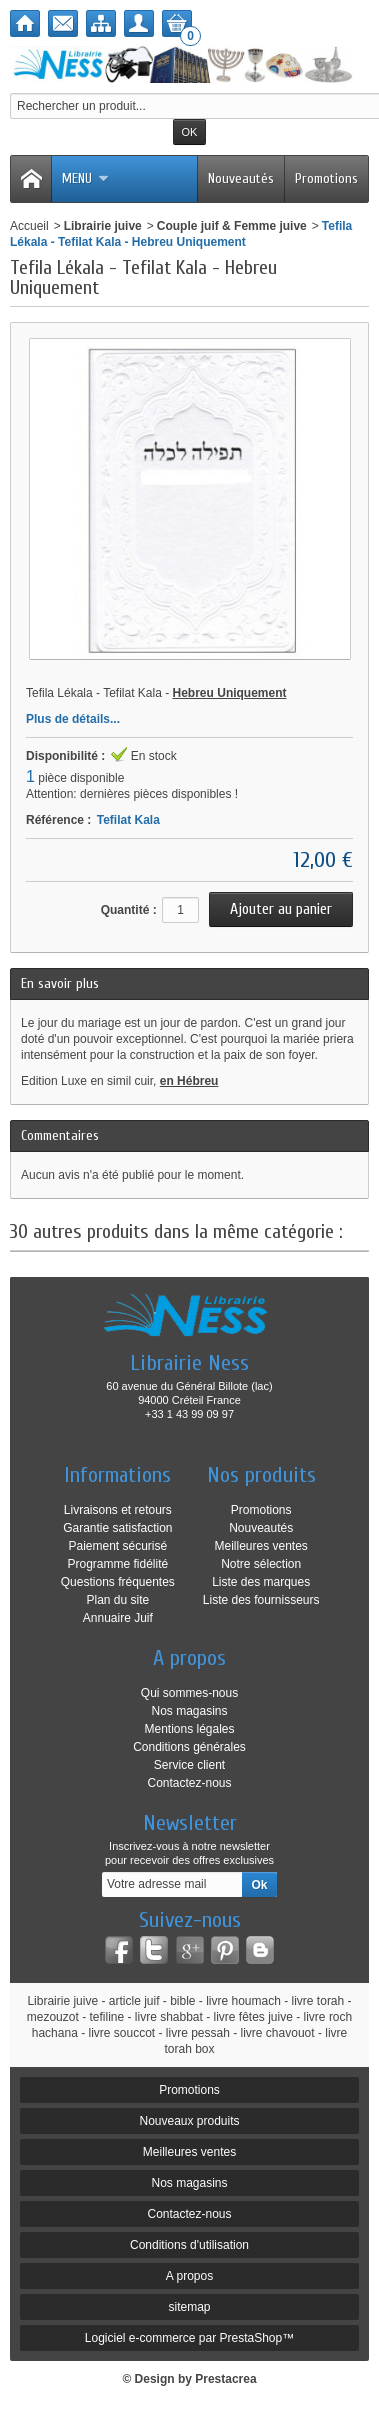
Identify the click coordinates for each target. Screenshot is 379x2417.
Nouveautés (241, 178)
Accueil (29, 226)
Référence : (58, 820)
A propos (189, 2276)
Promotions (326, 178)
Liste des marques (261, 1582)
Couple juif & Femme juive (232, 226)
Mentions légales (189, 1729)
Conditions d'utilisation (189, 2245)
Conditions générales (189, 1747)
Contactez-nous (189, 1783)
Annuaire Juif (118, 1618)
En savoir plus (60, 983)
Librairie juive (103, 226)
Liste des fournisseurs (261, 1600)
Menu (85, 178)
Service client (189, 1765)
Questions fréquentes (118, 1582)
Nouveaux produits (189, 2121)
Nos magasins (189, 1711)
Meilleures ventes (260, 1546)
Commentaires (60, 1135)
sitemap (189, 2307)
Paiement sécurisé (117, 1546)
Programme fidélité (117, 1564)
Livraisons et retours (118, 1510)
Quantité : (129, 910)
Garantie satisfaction (117, 1528)
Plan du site (117, 1600)
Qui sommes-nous (189, 1693)
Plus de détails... (73, 719)
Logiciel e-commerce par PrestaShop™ (189, 2338)
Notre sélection (261, 1564)
